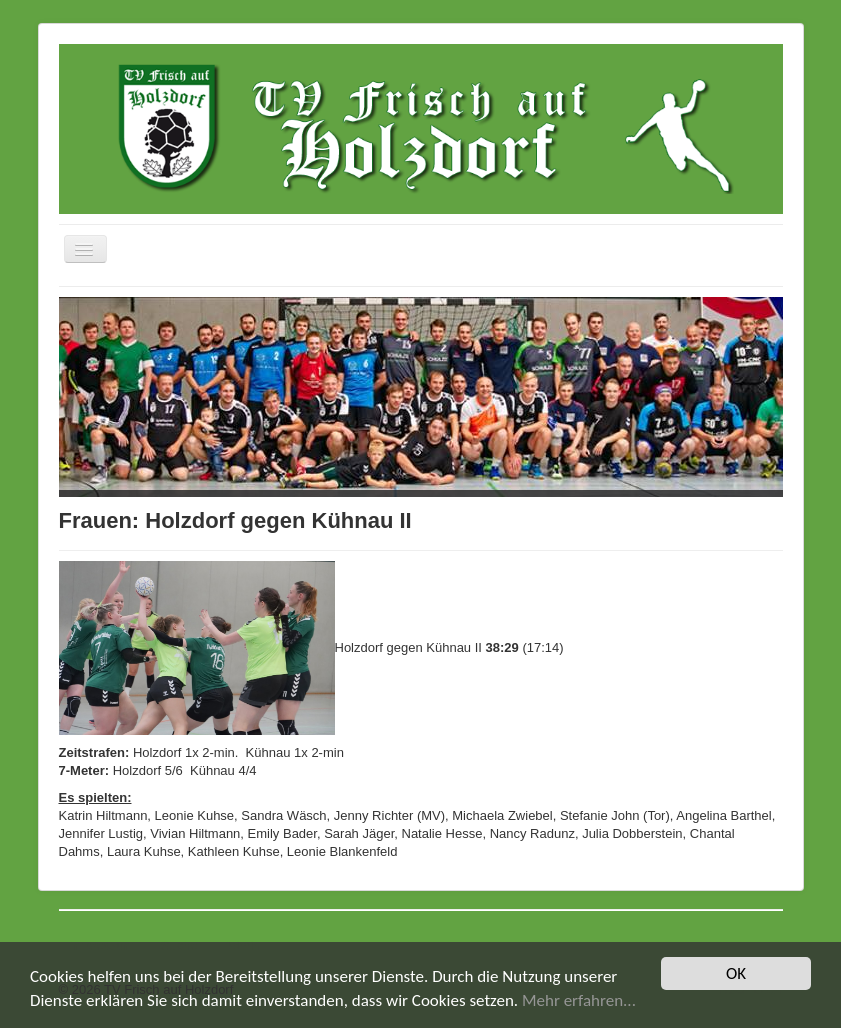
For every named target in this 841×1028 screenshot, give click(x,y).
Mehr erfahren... (579, 1000)
